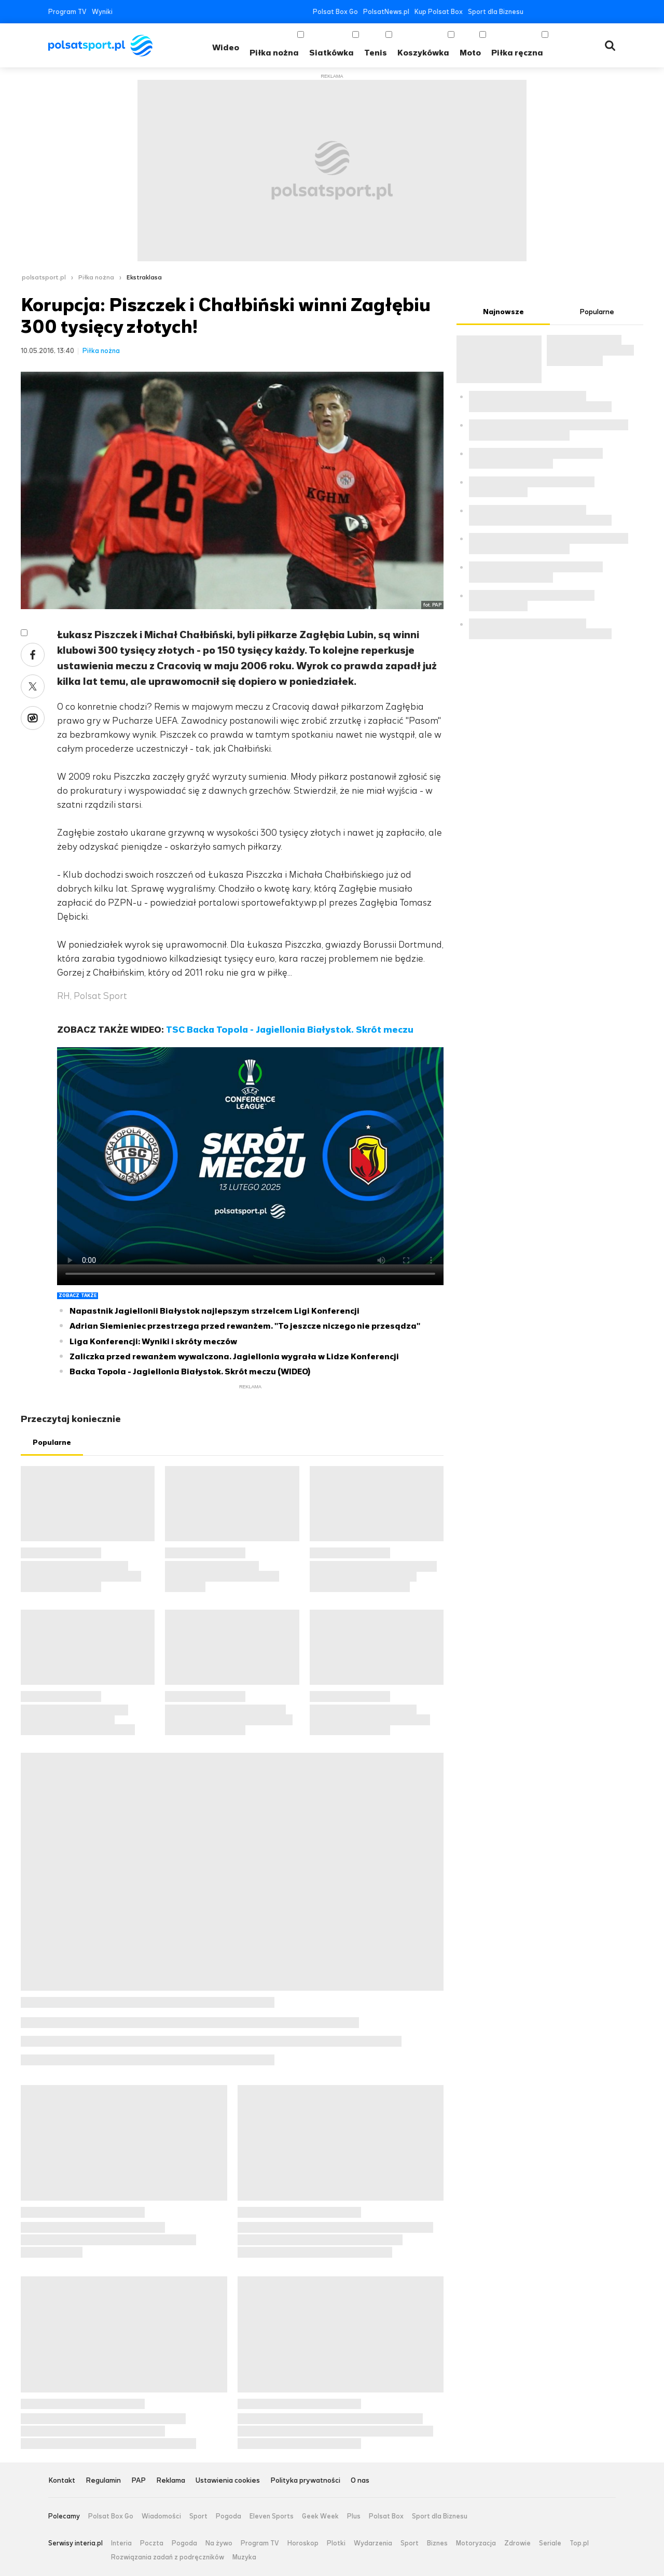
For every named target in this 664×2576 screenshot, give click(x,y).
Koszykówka (423, 52)
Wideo (225, 47)
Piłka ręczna (517, 52)
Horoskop (303, 2543)
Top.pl (579, 2543)
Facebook (533, 12)
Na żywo (218, 2543)
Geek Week (320, 2516)
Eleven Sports (272, 2516)
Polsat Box (386, 2516)
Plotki (336, 2543)
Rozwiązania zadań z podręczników (167, 2557)
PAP (138, 2480)
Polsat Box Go (335, 11)
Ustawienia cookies (228, 2480)
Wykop (32, 718)
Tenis (375, 52)
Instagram (580, 12)
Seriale (550, 2543)
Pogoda (228, 2516)
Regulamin (103, 2480)
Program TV (67, 11)
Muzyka (244, 2557)
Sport (198, 2516)
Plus (354, 2516)
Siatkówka (331, 52)
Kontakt (61, 2480)
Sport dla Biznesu (495, 11)
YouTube (565, 12)
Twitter (549, 12)
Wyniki (102, 11)
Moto (470, 52)
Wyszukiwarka (610, 46)
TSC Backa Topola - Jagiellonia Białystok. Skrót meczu (289, 1029)
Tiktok (596, 12)
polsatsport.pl (44, 277)
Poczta (151, 2543)
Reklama (170, 2480)
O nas (360, 2480)
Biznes (437, 2543)
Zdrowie (517, 2543)
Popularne (52, 1442)
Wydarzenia (373, 2543)
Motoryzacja (476, 2543)
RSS (611, 12)
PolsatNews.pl (386, 11)
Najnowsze (503, 312)
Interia (121, 2543)
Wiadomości (161, 2516)
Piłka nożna (274, 52)
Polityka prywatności (305, 2480)
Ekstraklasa (144, 277)
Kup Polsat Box (438, 11)
